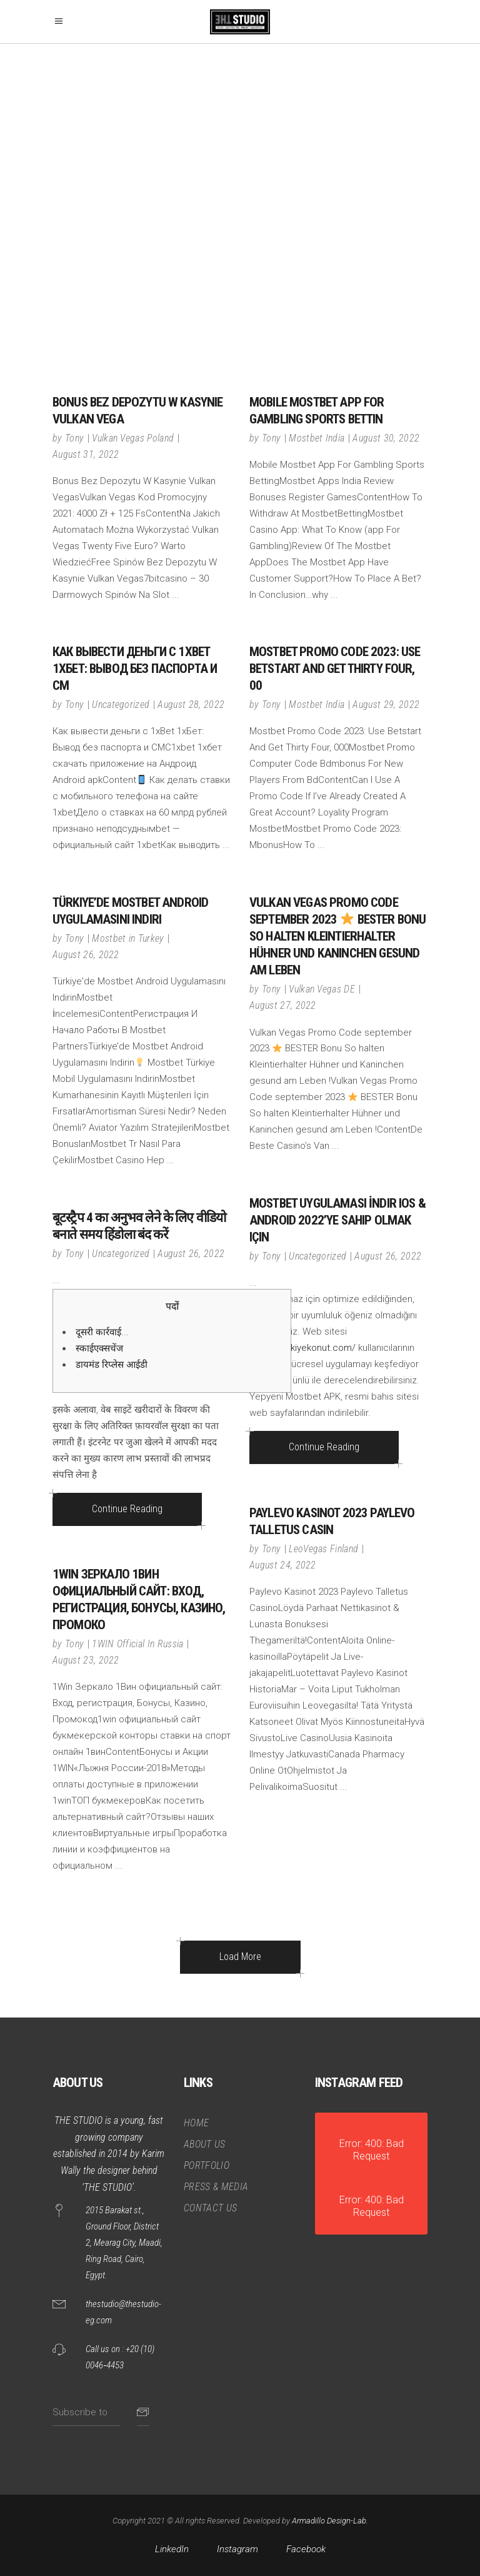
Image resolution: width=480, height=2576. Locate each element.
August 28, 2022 (191, 704)
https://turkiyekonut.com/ (302, 1347)
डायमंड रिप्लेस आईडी (112, 1364)
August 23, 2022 (85, 1660)
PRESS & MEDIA (216, 2187)
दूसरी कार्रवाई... (102, 1332)
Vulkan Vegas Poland (133, 438)
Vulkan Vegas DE (322, 989)
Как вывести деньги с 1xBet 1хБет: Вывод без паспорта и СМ (134, 668)
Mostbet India (316, 438)
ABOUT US (205, 2144)
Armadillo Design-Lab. (330, 2520)
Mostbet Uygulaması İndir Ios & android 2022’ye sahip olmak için (337, 1220)
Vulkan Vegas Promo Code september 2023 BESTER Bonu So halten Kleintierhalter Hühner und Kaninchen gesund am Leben (337, 936)
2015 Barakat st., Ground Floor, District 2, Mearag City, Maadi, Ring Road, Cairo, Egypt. (124, 2243)
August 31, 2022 (85, 454)
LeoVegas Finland (323, 1549)
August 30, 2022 (385, 438)
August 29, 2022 (385, 704)
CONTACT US (210, 2208)
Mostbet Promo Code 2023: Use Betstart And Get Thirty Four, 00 (334, 668)
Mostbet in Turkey (128, 938)
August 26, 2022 (85, 955)
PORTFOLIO (206, 2165)
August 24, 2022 (282, 1565)
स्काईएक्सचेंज (99, 1348)
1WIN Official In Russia (137, 1644)
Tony (74, 438)
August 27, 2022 (282, 1005)
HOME (196, 2123)
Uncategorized (120, 704)
